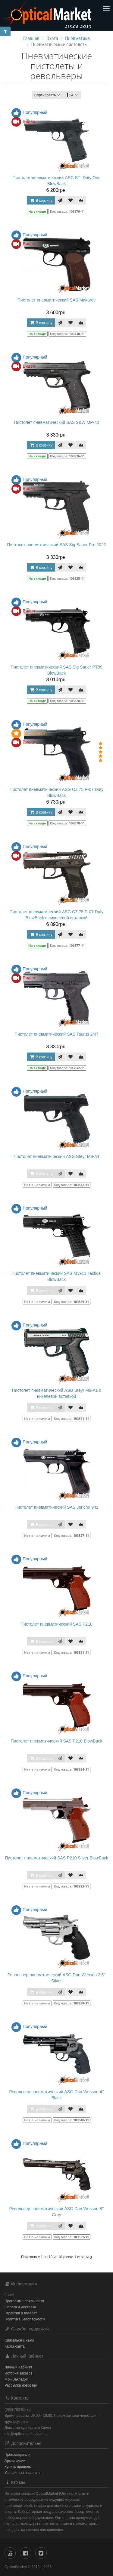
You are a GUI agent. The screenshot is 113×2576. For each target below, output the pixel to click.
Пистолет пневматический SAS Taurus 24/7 (56, 1034)
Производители (17, 2454)
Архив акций (15, 2460)
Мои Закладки (16, 2379)
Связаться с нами (19, 2340)
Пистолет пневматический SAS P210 (56, 1624)
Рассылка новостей (21, 2385)
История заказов (19, 2373)
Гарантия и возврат (21, 2313)
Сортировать (47, 95)
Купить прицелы (18, 2467)
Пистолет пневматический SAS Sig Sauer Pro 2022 (56, 544)
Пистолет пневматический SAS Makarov (56, 300)
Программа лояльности (24, 2301)
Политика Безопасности (25, 2319)
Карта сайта (15, 2346)
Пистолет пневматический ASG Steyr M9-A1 (56, 1156)
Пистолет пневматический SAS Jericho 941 (56, 1507)
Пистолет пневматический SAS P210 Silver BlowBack (56, 1857)
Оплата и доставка (20, 2307)
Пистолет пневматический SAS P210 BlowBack (56, 1741)
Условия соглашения (22, 2473)
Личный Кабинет (18, 2367)
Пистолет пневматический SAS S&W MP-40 (56, 422)
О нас (9, 2295)
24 (73, 95)
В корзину (40, 200)
